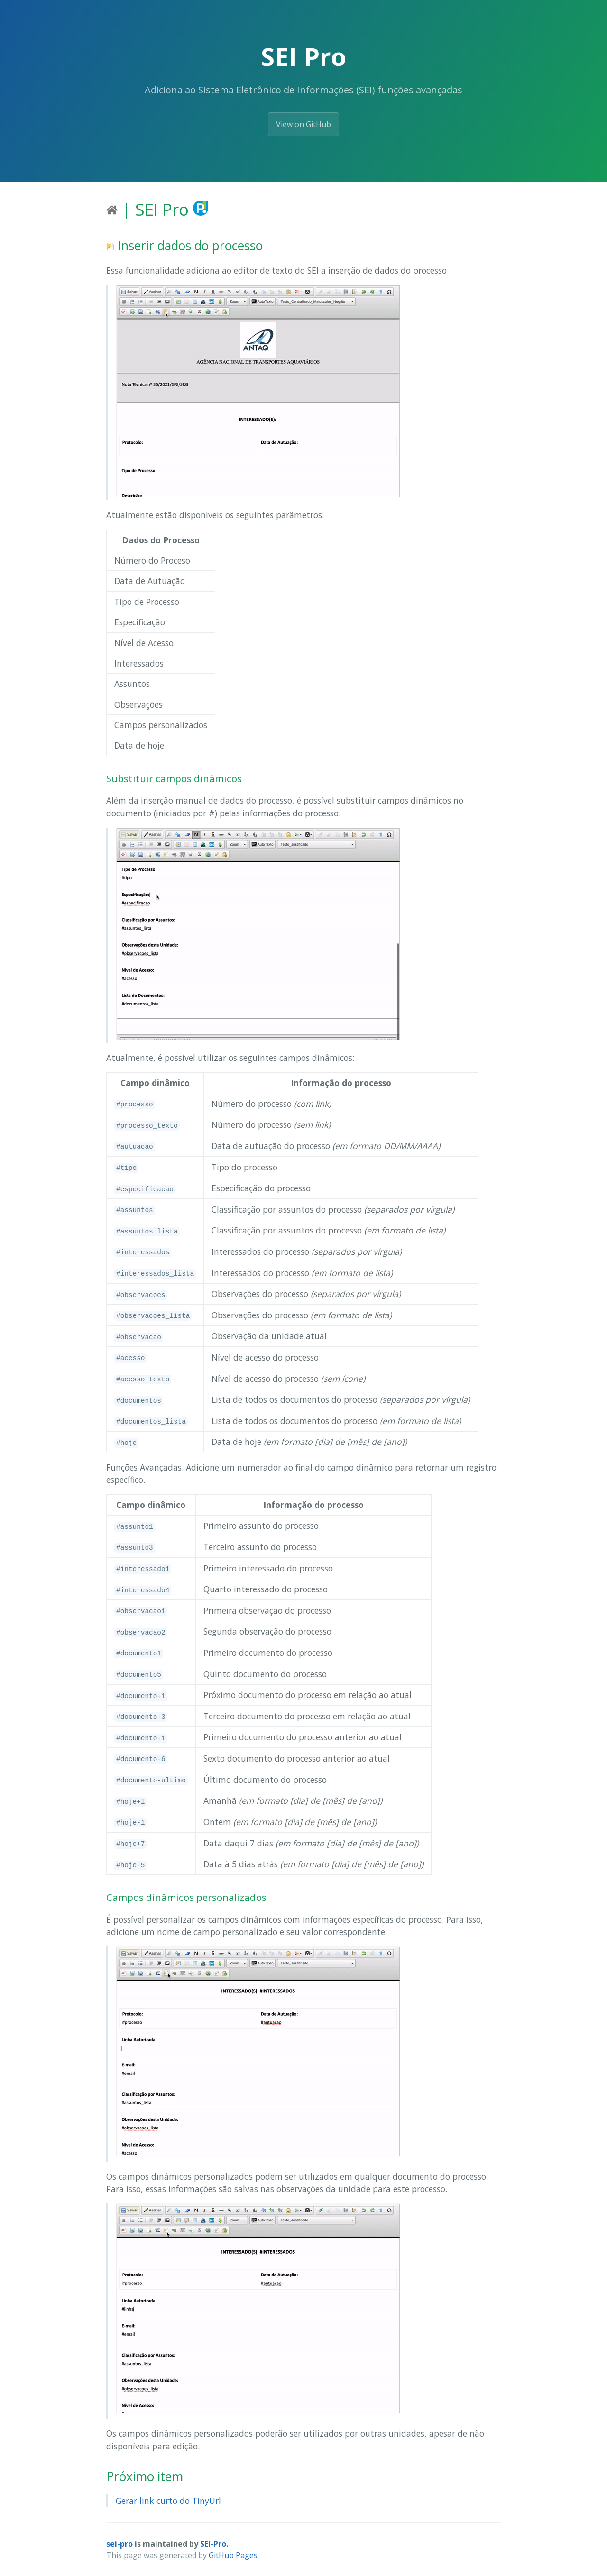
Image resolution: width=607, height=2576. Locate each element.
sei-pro (119, 2544)
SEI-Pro (213, 2544)
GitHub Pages (233, 2555)
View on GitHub (303, 124)
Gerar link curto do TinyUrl (168, 2500)
